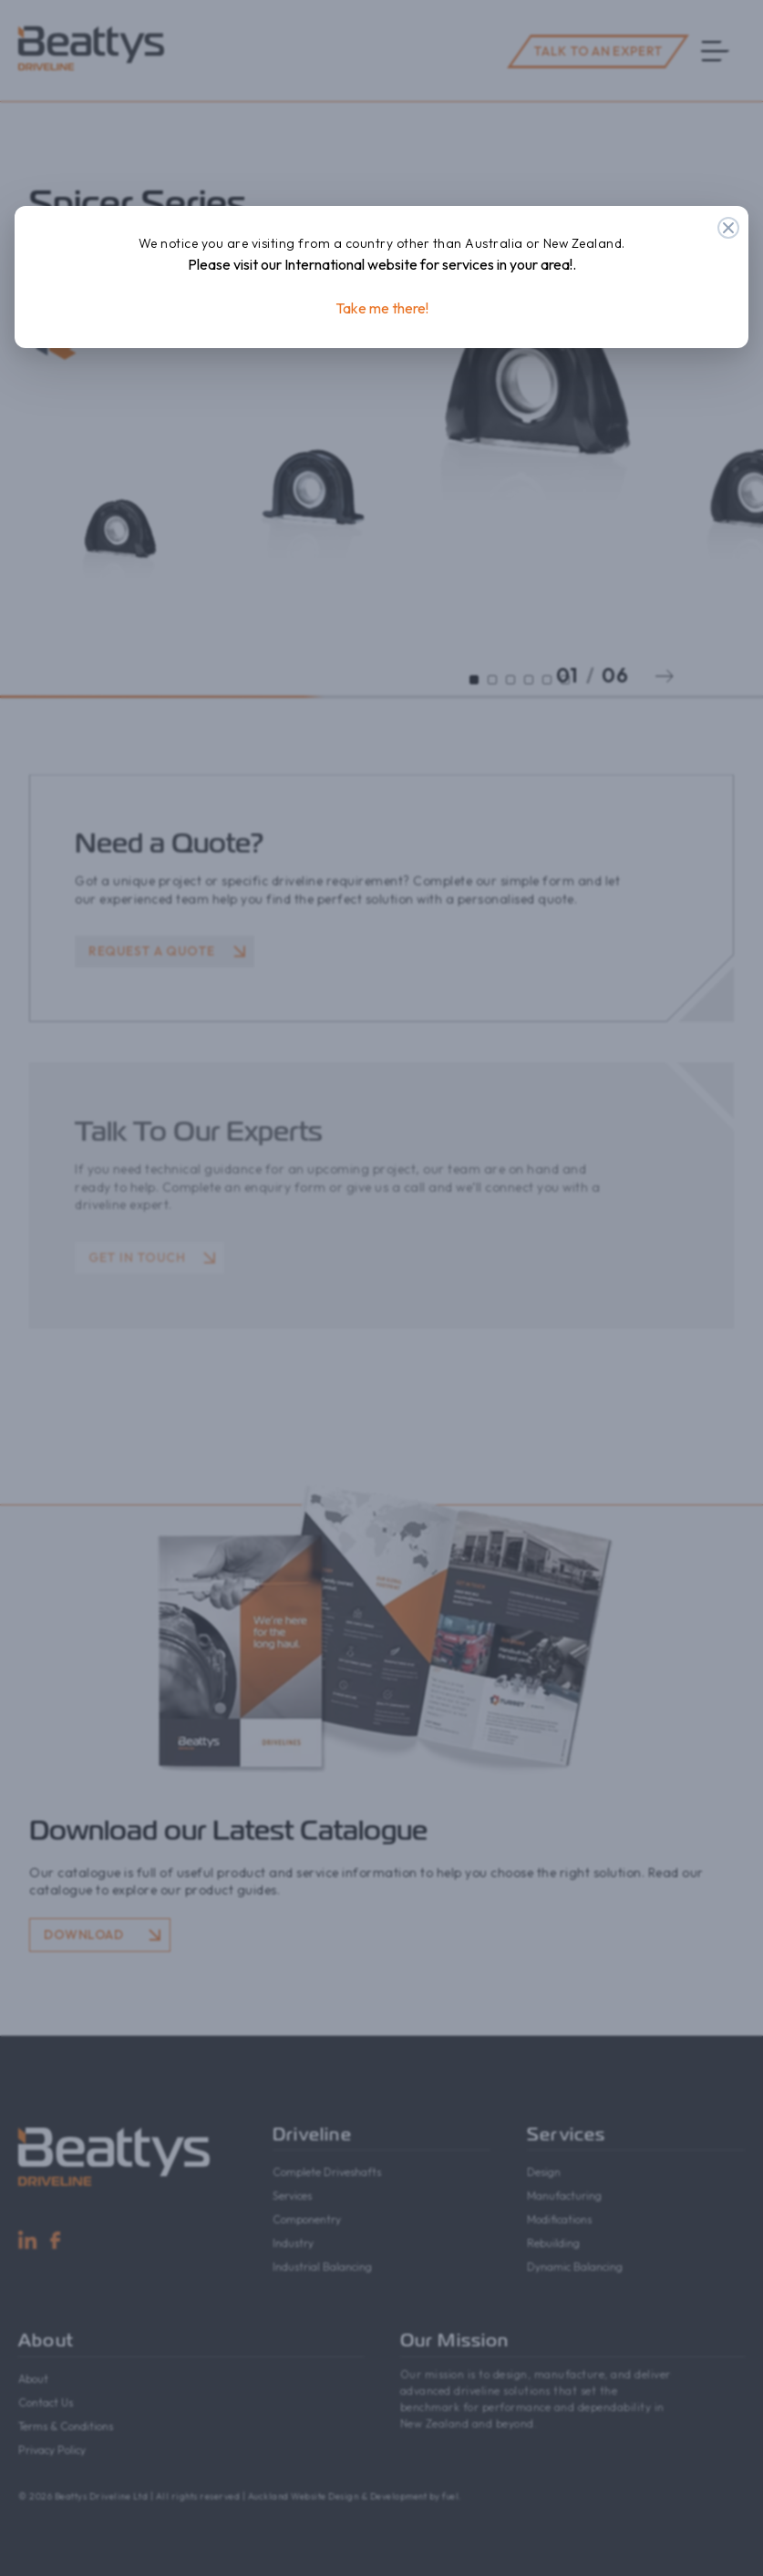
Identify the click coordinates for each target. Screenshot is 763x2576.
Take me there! (381, 308)
